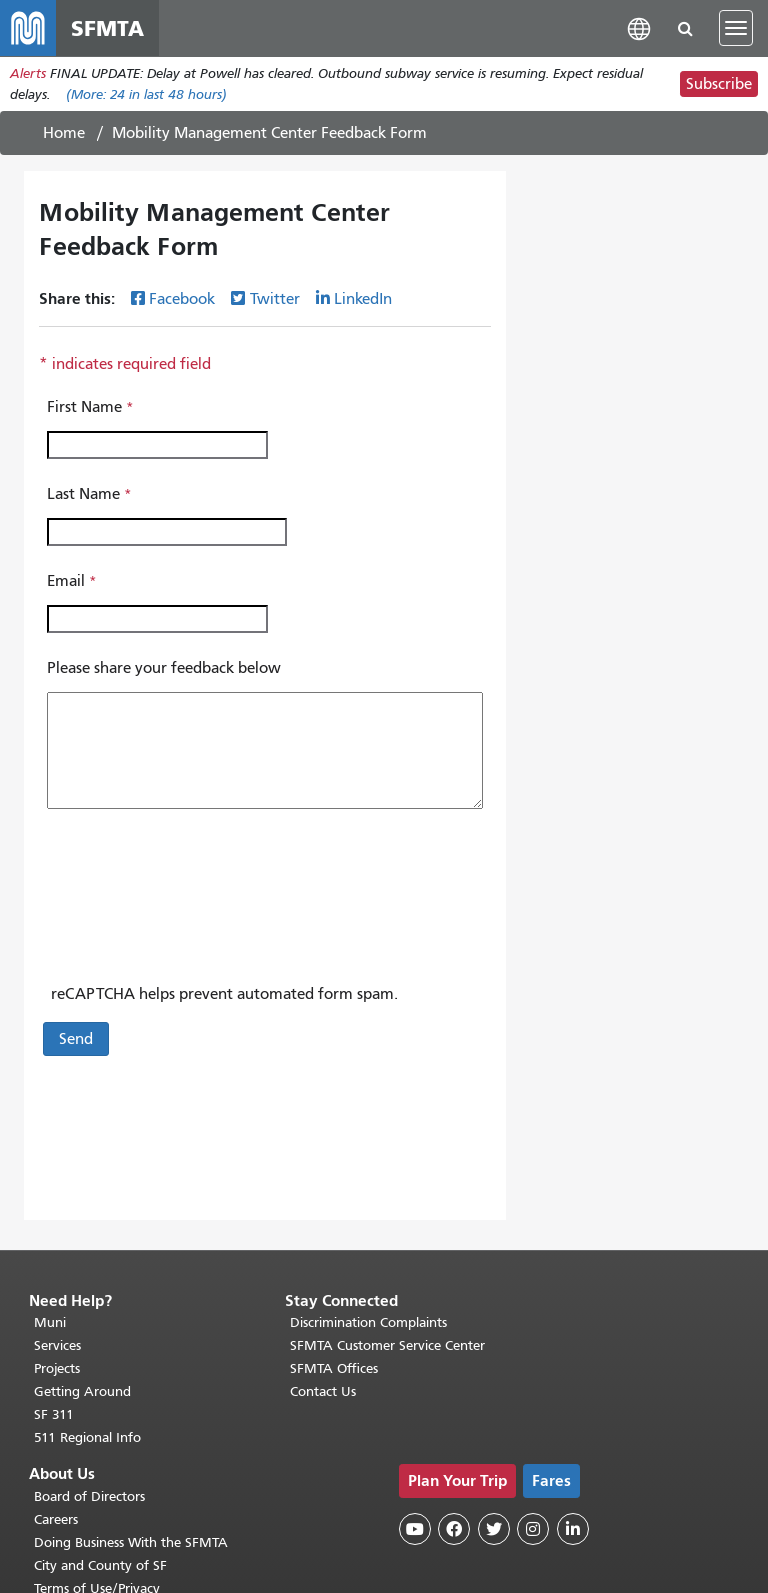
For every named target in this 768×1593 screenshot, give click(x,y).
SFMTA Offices (334, 1368)
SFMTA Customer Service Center (387, 1345)
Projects (57, 1368)
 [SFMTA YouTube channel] (415, 1529)
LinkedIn (363, 299)
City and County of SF (100, 1565)
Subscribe (719, 84)
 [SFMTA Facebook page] (454, 1529)
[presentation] (197, 905)
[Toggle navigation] (736, 28)
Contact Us (323, 1391)
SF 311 (54, 1414)
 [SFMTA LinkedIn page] (573, 1529)
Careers (56, 1519)
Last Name (83, 494)
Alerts (28, 73)
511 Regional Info (87, 1437)
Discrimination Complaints (368, 1322)
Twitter (275, 299)
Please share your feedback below (164, 668)
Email (66, 581)
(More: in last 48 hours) (146, 94)
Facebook (182, 299)
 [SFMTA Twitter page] (494, 1529)
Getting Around (82, 1391)
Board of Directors (89, 1496)
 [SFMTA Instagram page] (533, 1529)
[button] (639, 27)
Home (64, 133)
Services (57, 1345)
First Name (84, 407)
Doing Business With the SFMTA (131, 1542)
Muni (50, 1322)
